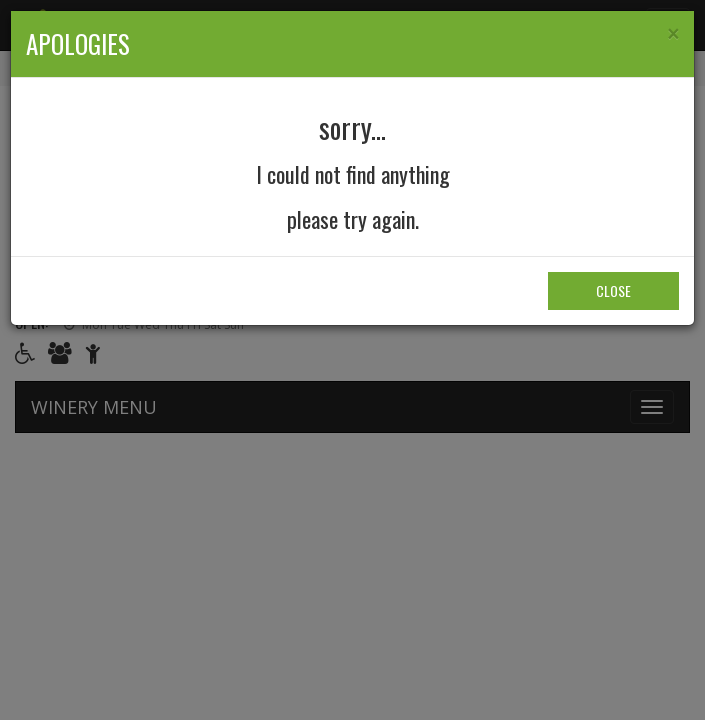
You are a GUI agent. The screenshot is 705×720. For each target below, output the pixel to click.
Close (613, 290)
